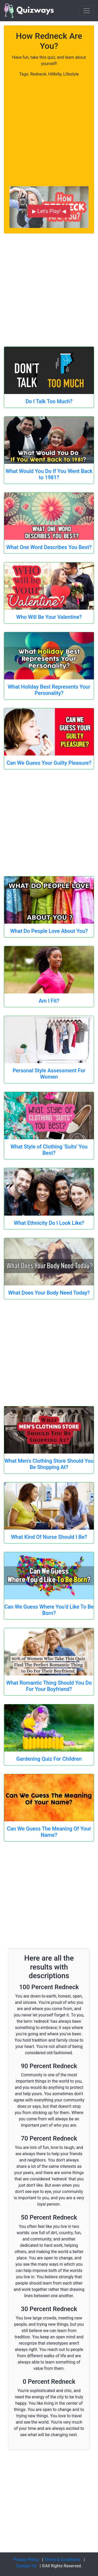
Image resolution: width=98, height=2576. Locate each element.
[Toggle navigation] (86, 11)
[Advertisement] (49, 126)
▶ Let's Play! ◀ (49, 211)
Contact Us (26, 2565)
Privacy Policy (26, 2559)
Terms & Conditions (62, 2559)
